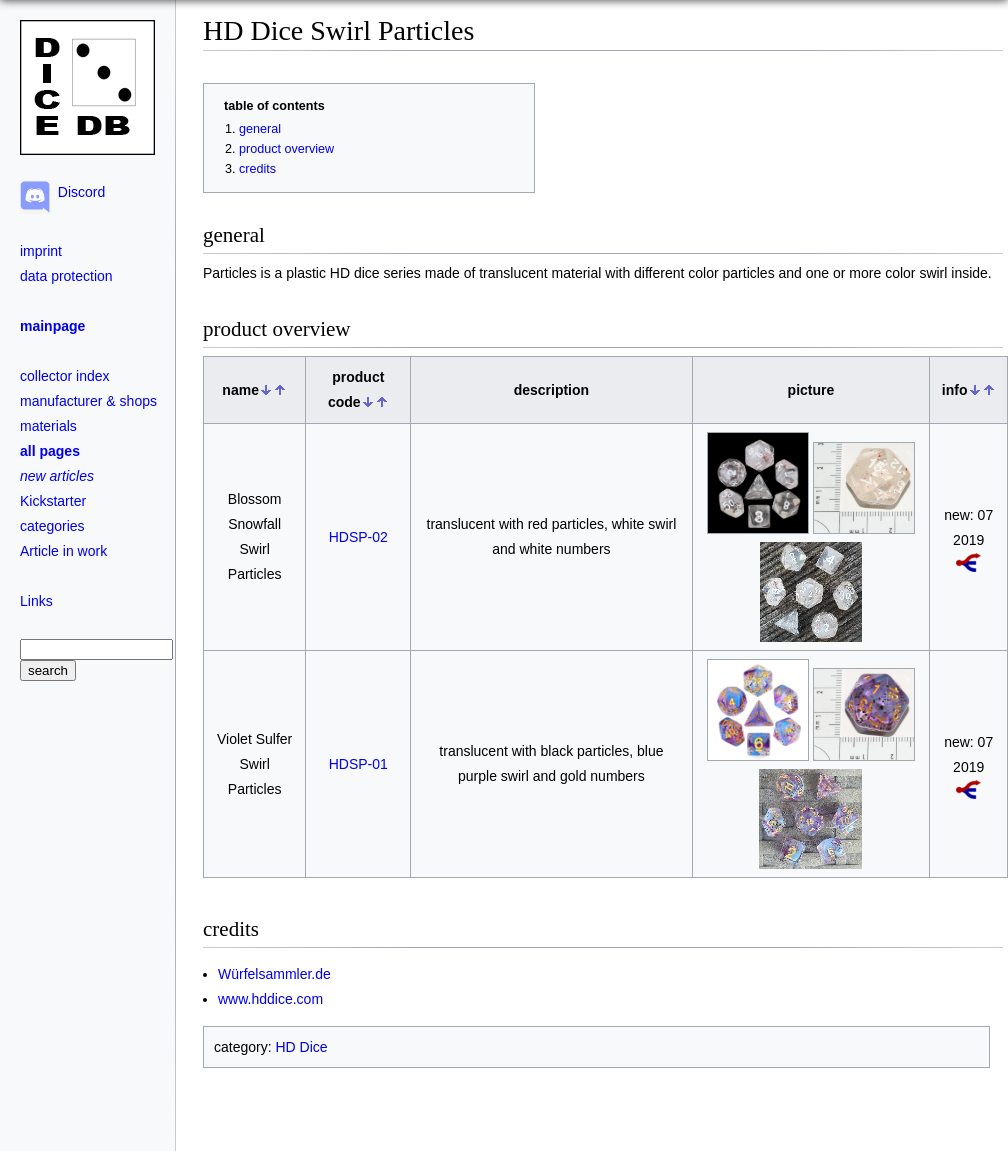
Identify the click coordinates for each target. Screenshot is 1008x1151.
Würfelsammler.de (274, 974)
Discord (77, 192)
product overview (286, 149)
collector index (65, 376)
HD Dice (301, 1047)
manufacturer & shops (88, 401)
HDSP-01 (358, 764)
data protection (66, 276)
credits (257, 169)
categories (52, 526)
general (260, 129)
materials (48, 426)
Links (36, 601)
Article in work (63, 551)
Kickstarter (53, 501)
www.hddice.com (270, 999)
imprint (41, 251)
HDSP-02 (358, 537)
